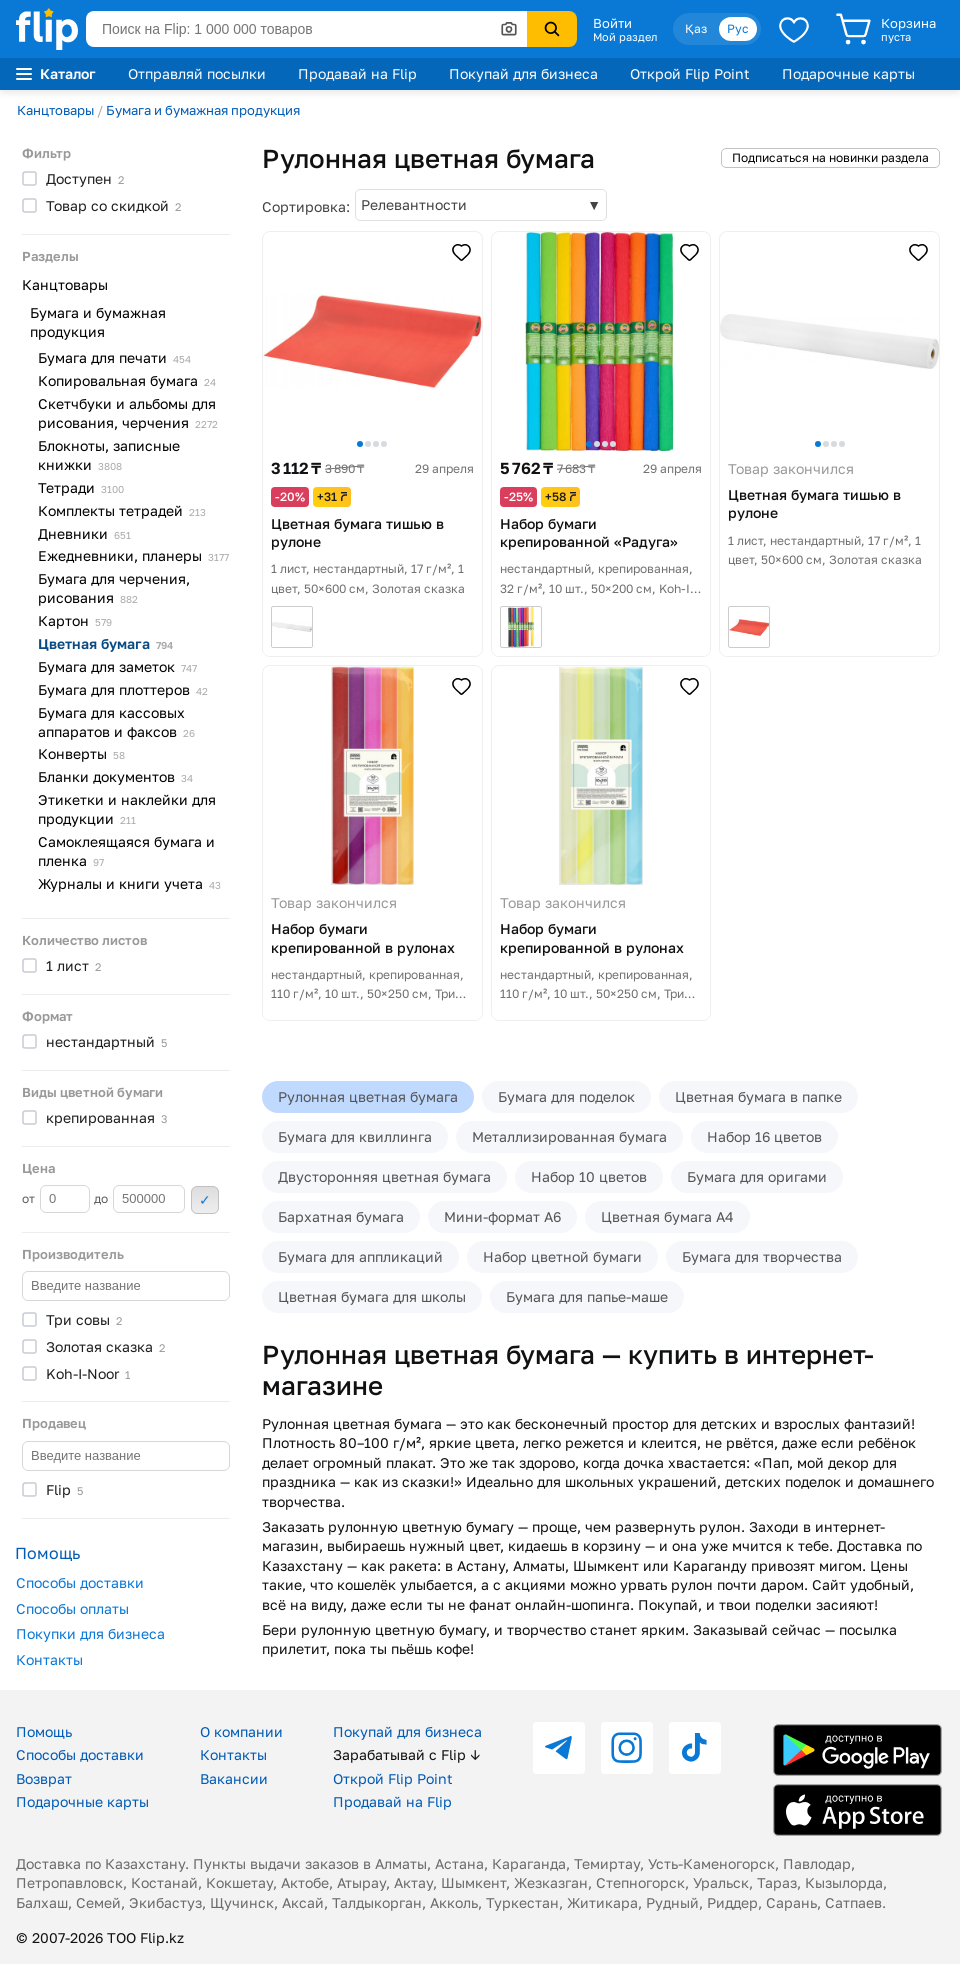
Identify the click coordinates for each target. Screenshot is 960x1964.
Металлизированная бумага (569, 1136)
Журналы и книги (129, 883)
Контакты (49, 1659)
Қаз (696, 28)
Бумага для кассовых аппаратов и (116, 722)
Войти (612, 23)
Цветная (105, 643)
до (139, 1199)
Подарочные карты (848, 73)
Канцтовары (55, 110)
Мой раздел (625, 37)
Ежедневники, (133, 555)
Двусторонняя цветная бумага (384, 1176)
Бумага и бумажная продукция (203, 110)
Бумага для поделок (566, 1096)
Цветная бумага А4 (667, 1216)
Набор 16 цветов (764, 1136)
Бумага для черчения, (114, 588)
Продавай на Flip (357, 73)
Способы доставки (80, 1582)
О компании (241, 1731)
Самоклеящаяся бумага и (126, 851)
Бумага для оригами (757, 1176)
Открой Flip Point (690, 73)
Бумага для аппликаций (360, 1256)
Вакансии (234, 1778)
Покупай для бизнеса (523, 73)
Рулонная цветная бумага (368, 1096)
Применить (205, 1200)
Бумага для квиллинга (355, 1136)
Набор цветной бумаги (562, 1256)
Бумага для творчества (762, 1256)
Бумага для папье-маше (587, 1296)
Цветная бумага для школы (372, 1296)
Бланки (115, 776)
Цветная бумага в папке (758, 1096)
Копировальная (127, 380)
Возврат (44, 1778)
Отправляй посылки (197, 73)
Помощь (44, 1731)
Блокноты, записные (109, 455)
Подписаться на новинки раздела (830, 157)
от (56, 1199)
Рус (738, 28)
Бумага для (114, 357)
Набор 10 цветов (589, 1176)
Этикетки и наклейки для (127, 809)
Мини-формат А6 (502, 1216)
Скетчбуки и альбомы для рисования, (128, 413)
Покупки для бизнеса (90, 1633)
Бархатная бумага (341, 1216)
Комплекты (122, 510)
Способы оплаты (72, 1608)
